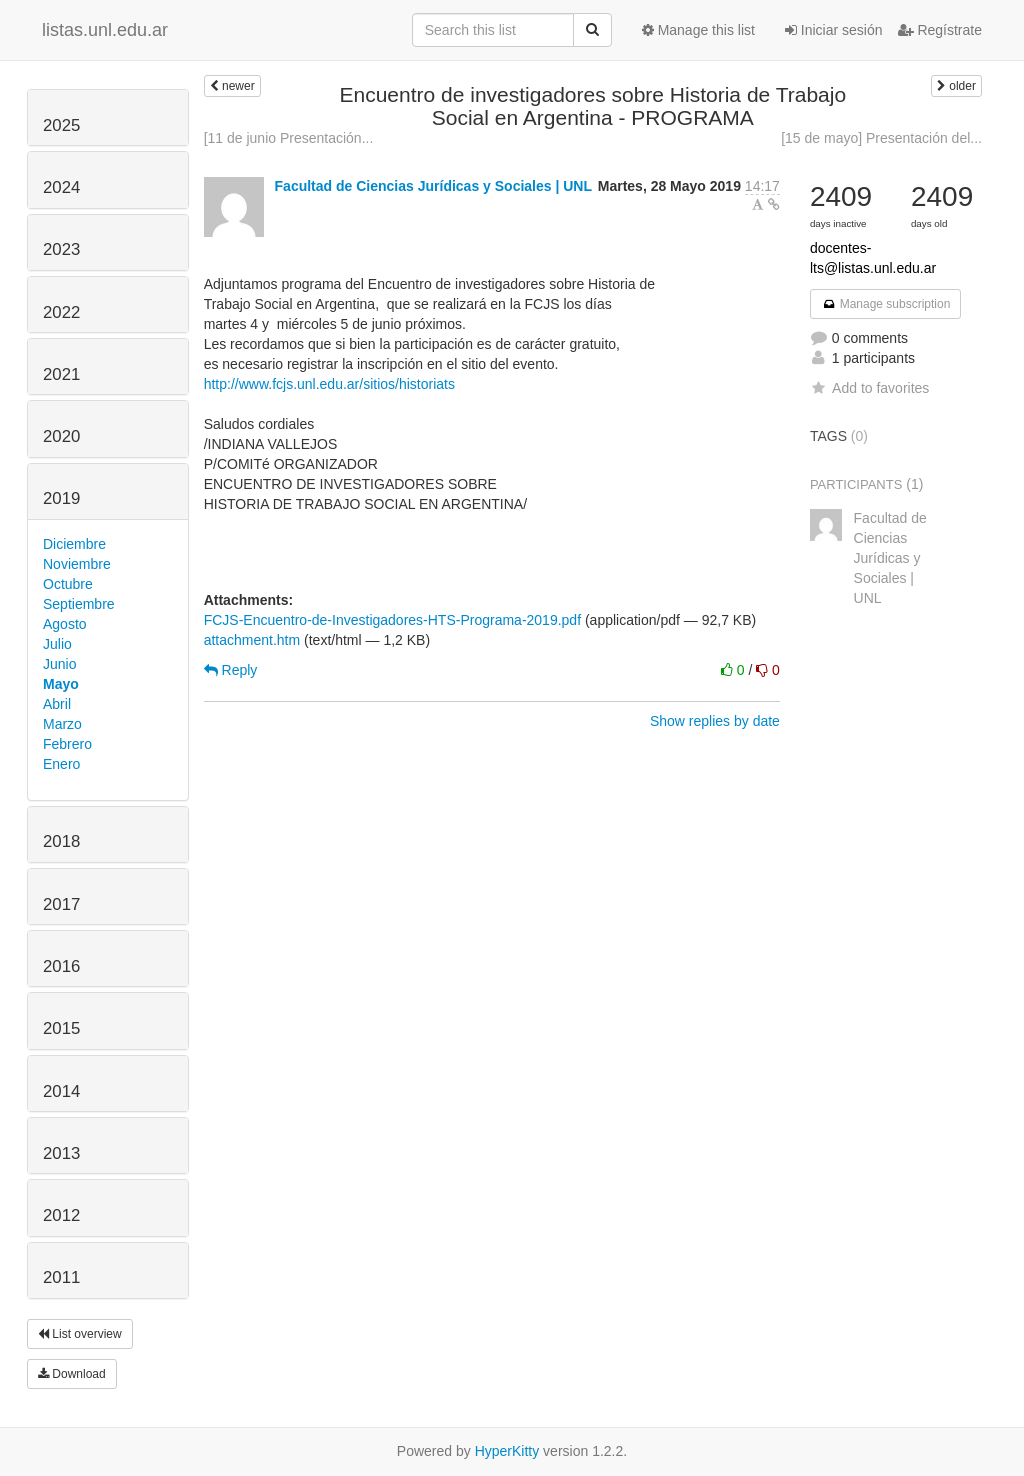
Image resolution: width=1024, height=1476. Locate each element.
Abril (57, 704)
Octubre (68, 584)
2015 (61, 1028)
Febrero (67, 744)
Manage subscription (886, 304)
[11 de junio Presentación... (289, 138)
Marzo (62, 724)
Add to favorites (869, 388)
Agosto (65, 624)
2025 (61, 125)
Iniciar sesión (834, 30)
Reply (231, 670)
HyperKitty (507, 1451)
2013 (61, 1153)
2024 (61, 187)
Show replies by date (715, 721)
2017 (61, 904)
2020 (61, 436)
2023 (61, 249)
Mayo (61, 684)
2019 (61, 498)
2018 (61, 841)
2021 (61, 374)
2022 (61, 312)
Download (72, 1374)
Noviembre (77, 564)
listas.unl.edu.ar (105, 30)
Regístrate (940, 30)
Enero (61, 764)
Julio (57, 644)
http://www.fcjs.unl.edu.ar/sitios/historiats (329, 384)
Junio (59, 664)
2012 (61, 1215)
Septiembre (79, 604)
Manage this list (698, 30)
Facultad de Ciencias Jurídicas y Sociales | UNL (433, 186)
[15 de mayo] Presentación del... (881, 138)
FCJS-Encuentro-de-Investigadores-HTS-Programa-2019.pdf (392, 620)
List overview (80, 1334)
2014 (61, 1091)
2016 (61, 966)
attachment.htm (252, 640)
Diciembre (74, 544)
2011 (61, 1277)
